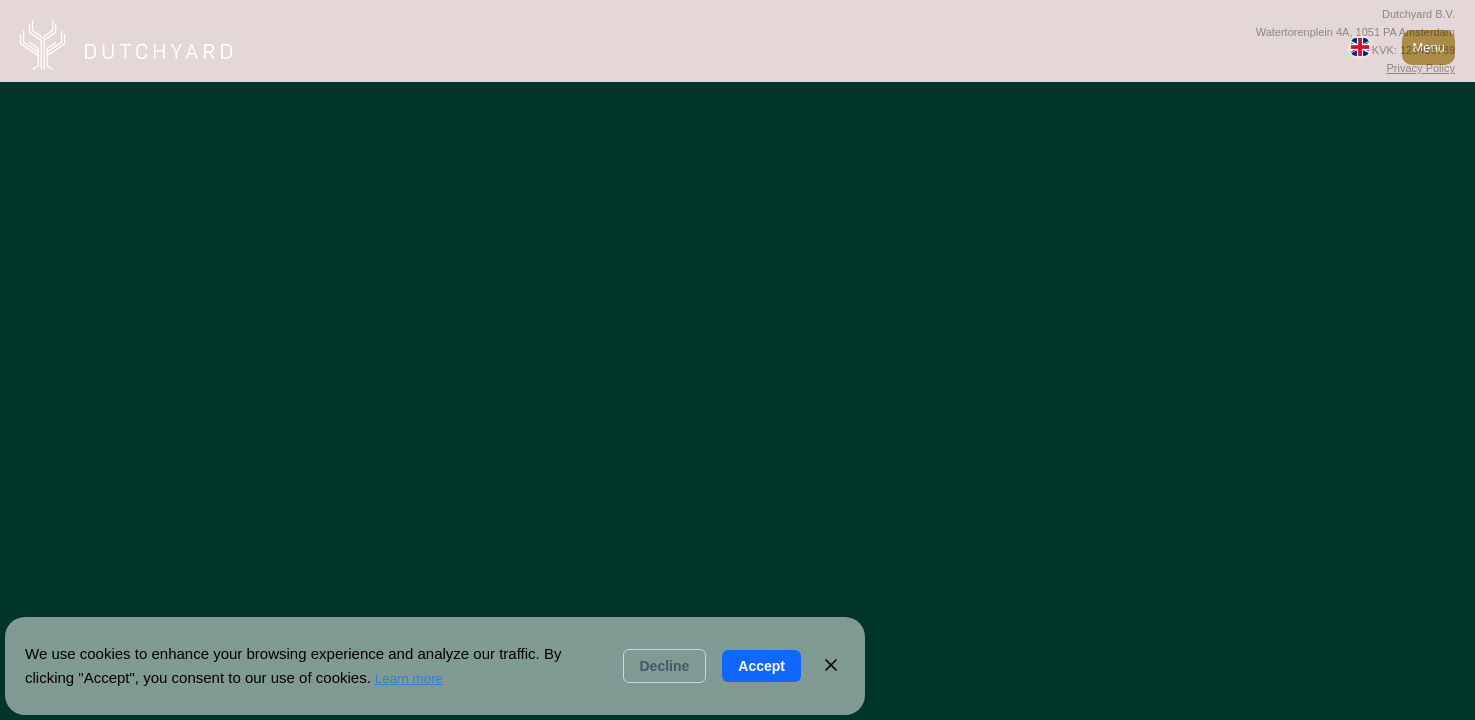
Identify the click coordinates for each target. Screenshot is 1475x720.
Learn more (409, 678)
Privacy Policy (1421, 68)
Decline (665, 666)
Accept (761, 666)
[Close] (831, 666)
